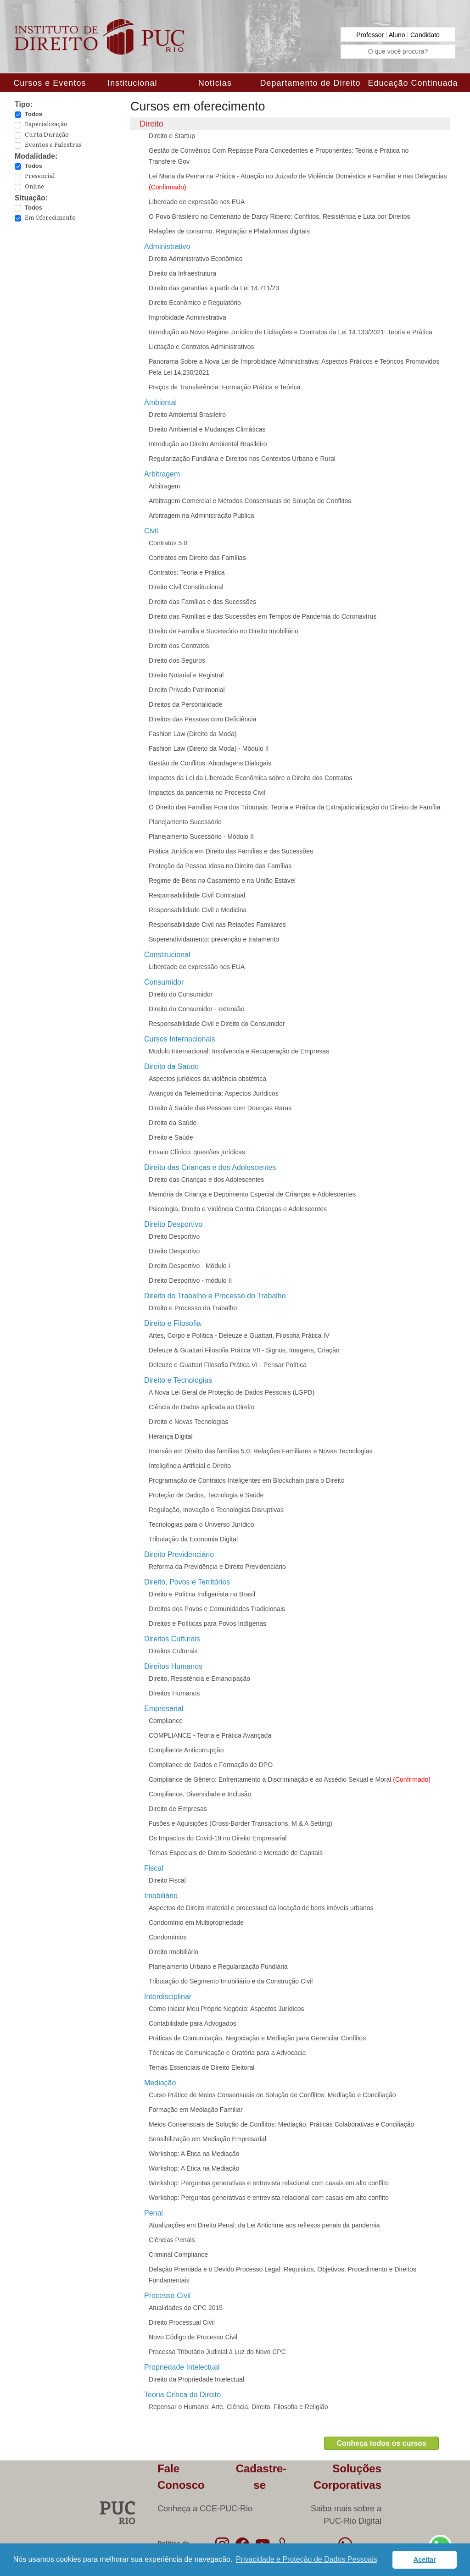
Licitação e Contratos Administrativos (201, 346)
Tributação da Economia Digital (193, 1539)
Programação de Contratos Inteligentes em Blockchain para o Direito (246, 1480)
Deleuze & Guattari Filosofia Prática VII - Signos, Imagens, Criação (244, 1350)
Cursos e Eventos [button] (49, 83)
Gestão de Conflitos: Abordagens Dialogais (210, 763)
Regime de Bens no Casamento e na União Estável (222, 880)
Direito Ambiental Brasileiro (187, 414)
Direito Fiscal (167, 1880)
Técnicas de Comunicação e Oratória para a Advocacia (227, 2052)
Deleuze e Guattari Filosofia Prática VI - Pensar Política (228, 1364)
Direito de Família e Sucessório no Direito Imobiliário (223, 631)
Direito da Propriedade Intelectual (196, 2379)
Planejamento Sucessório (185, 821)
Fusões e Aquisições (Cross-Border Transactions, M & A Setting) (240, 1823)
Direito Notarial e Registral (186, 675)
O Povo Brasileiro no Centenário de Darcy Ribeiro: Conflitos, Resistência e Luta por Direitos (279, 216)
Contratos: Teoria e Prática (187, 572)
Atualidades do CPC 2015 (186, 2307)
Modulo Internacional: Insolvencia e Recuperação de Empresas (239, 1051)
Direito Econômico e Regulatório (195, 302)
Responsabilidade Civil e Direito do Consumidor (217, 1023)
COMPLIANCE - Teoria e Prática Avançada (210, 1735)
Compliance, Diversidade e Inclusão (200, 1794)
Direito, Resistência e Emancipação (199, 1678)
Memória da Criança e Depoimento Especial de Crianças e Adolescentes (252, 1194)
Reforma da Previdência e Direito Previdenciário (217, 1566)
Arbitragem (164, 486)
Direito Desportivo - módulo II (190, 1280)
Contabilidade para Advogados (192, 2023)
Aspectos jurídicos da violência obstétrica (207, 1078)
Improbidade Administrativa (187, 317)
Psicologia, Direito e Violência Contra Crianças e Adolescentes (238, 1209)
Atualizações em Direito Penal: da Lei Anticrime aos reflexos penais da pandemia (264, 2225)
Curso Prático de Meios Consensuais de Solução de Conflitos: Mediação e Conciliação (272, 2095)
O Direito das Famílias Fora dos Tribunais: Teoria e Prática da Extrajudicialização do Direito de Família (294, 807)
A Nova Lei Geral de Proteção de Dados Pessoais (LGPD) (231, 1392)
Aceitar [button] (425, 2559)
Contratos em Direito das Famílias (197, 557)
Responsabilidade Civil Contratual (197, 895)
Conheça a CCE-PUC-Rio (204, 2508)
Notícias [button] (215, 83)
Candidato (425, 35)
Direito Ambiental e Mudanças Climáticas (207, 429)
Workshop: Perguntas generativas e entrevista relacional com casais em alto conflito (269, 2183)
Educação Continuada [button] (413, 83)
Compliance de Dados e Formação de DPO (211, 1764)
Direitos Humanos (174, 1693)
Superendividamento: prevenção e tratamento (214, 939)
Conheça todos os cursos (381, 2443)
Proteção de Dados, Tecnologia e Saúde (206, 1495)
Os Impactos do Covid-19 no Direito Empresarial (217, 1838)
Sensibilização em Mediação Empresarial (207, 2139)
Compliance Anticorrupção (186, 1750)
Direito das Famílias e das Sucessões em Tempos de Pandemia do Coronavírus (262, 616)
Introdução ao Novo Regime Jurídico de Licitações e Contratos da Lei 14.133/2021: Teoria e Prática (290, 332)
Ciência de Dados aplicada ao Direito (201, 1407)
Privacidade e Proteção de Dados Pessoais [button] (306, 2559)
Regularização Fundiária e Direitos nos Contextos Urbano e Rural (242, 458)
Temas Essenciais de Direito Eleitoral (201, 2067)
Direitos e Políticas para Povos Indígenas (207, 1623)
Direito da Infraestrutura (182, 273)
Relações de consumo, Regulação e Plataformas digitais (229, 231)
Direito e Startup (172, 135)
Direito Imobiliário (173, 1952)
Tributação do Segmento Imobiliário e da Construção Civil (231, 1981)
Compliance (166, 1720)
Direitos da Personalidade (185, 704)
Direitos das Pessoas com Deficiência (202, 719)
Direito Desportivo (174, 1236)
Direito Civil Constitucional (186, 587)
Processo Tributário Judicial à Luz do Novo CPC (217, 2351)
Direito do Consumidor (181, 994)
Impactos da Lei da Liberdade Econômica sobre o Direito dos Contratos (250, 777)
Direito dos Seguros (177, 660)
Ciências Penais (172, 2240)
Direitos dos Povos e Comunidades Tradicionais (217, 1608)
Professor (371, 35)
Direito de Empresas (178, 1808)
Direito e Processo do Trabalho (193, 1308)
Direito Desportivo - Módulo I (189, 1265)
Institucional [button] (132, 83)
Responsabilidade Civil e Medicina (197, 910)
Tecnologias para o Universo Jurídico (201, 1524)
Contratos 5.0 (168, 543)
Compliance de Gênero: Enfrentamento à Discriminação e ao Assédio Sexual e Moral (290, 1779)
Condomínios (168, 1937)
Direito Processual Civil (182, 2322)
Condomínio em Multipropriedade (196, 1922)
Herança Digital (171, 1436)
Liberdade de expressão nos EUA (197, 201)
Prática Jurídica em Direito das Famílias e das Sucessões (231, 851)
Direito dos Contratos (179, 645)
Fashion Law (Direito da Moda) (192, 733)
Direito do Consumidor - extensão (197, 1009)
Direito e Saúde (171, 1137)
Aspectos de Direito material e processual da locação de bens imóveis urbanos (261, 1907)
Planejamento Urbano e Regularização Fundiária (218, 1966)
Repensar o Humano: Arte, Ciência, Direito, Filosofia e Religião (238, 2406)
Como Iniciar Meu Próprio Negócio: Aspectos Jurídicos (226, 2008)
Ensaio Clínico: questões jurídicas (197, 1152)
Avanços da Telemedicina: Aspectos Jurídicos (214, 1093)
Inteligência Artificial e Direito (190, 1465)
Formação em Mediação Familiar (196, 2109)
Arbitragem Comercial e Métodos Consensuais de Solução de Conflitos (250, 500)
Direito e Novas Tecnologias (188, 1421)
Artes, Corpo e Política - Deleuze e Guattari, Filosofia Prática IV (239, 1335)
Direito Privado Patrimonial (187, 689)
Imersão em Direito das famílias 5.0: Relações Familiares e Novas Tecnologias (261, 1451)
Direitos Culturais (173, 1651)
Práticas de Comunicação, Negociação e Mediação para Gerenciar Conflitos (257, 2038)
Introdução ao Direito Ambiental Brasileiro (208, 444)
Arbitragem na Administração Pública (201, 515)
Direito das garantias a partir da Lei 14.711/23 (214, 288)
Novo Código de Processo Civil (193, 2337)
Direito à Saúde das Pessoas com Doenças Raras (220, 1108)
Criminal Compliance (178, 2254)
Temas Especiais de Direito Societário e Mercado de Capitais (236, 1852)
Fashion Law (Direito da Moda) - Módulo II (209, 748)
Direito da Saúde (172, 1122)
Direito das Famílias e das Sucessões (202, 601)
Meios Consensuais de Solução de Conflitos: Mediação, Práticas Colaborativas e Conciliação (281, 2124)
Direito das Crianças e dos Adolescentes (206, 1179)
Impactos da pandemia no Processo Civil (207, 792)
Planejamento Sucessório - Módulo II (201, 836)
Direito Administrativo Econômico (196, 258)
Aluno (398, 35)
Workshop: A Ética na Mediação (194, 2153)
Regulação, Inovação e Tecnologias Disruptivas (216, 1509)
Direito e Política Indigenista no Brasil (202, 1594)
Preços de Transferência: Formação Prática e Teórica (224, 387)
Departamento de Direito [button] (310, 83)
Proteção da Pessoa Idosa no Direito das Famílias (220, 866)
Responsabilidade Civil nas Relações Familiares (217, 924)
